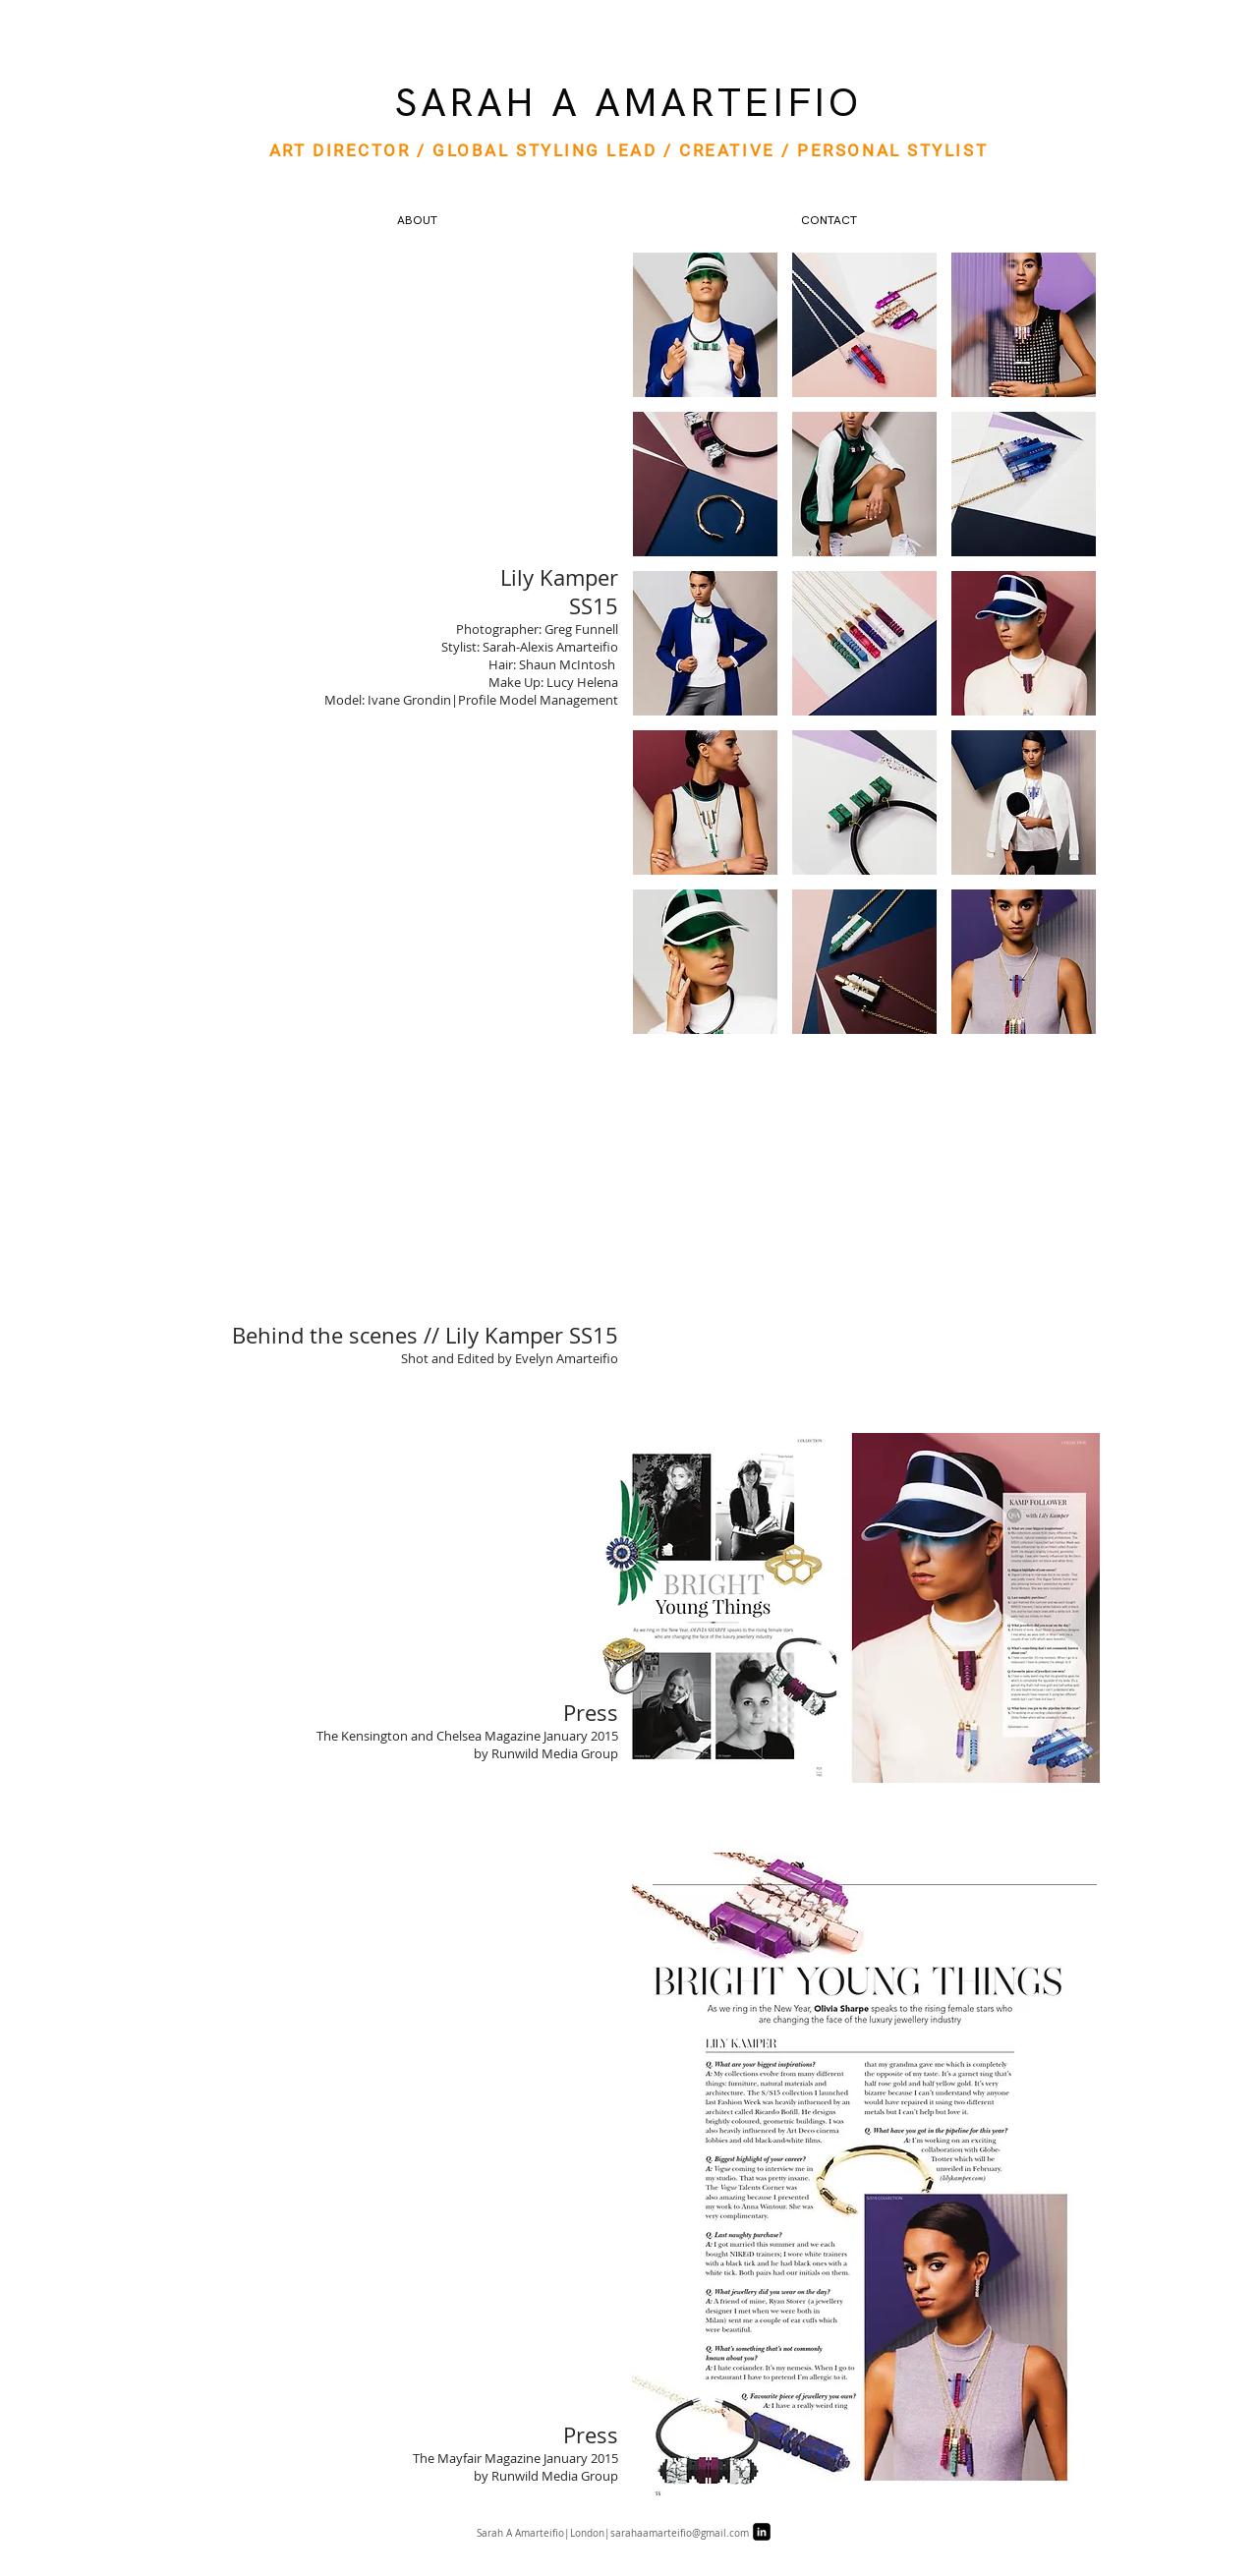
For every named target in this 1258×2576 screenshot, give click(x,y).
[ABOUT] (417, 221)
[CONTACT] (828, 221)
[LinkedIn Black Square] (762, 2532)
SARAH (466, 102)
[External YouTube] (864, 1233)
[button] (705, 325)
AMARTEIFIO (728, 102)
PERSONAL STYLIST (892, 150)
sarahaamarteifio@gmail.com (679, 2533)
